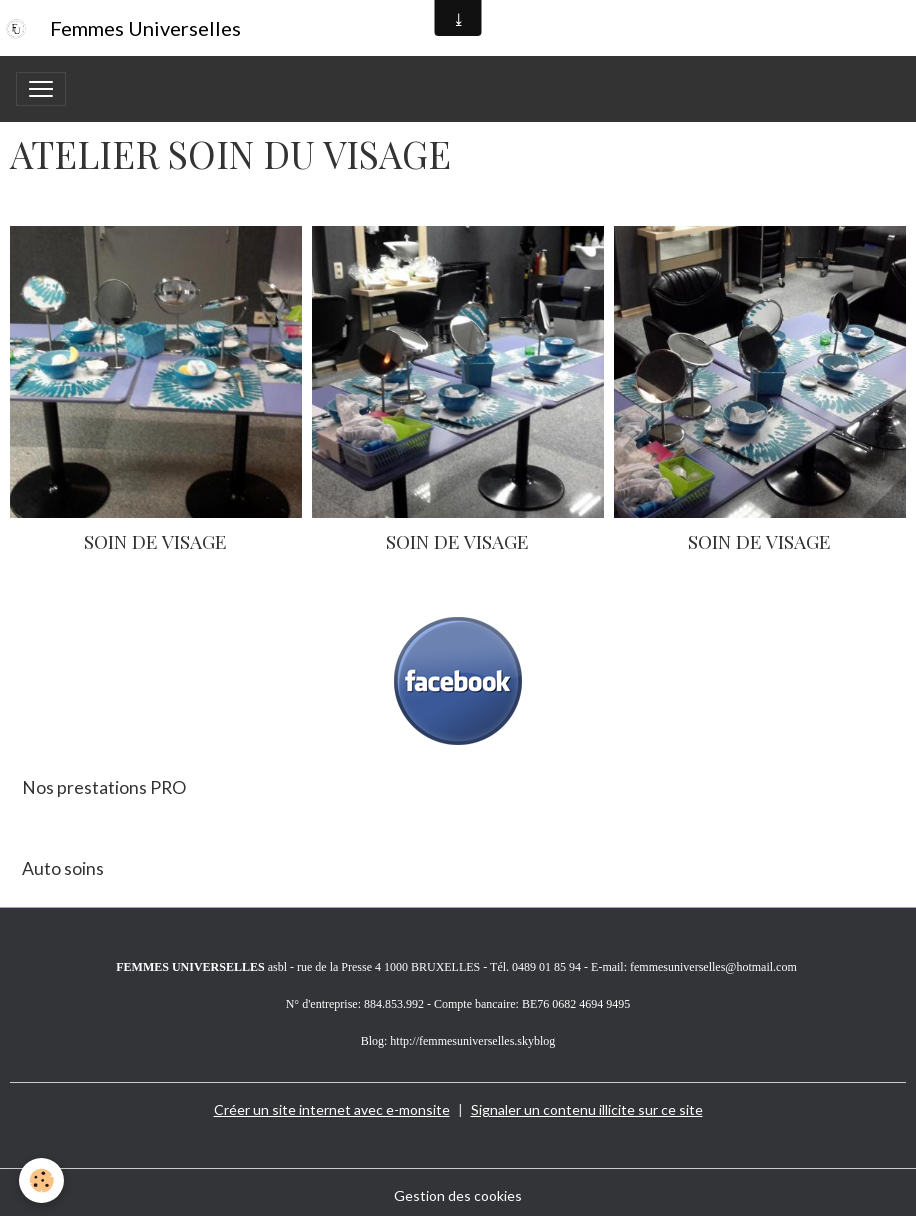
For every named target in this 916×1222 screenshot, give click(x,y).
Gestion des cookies (458, 1195)
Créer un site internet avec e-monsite (332, 1109)
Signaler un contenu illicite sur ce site (587, 1109)
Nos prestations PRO (104, 787)
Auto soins (63, 868)
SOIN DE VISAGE (155, 541)
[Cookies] (42, 1180)
